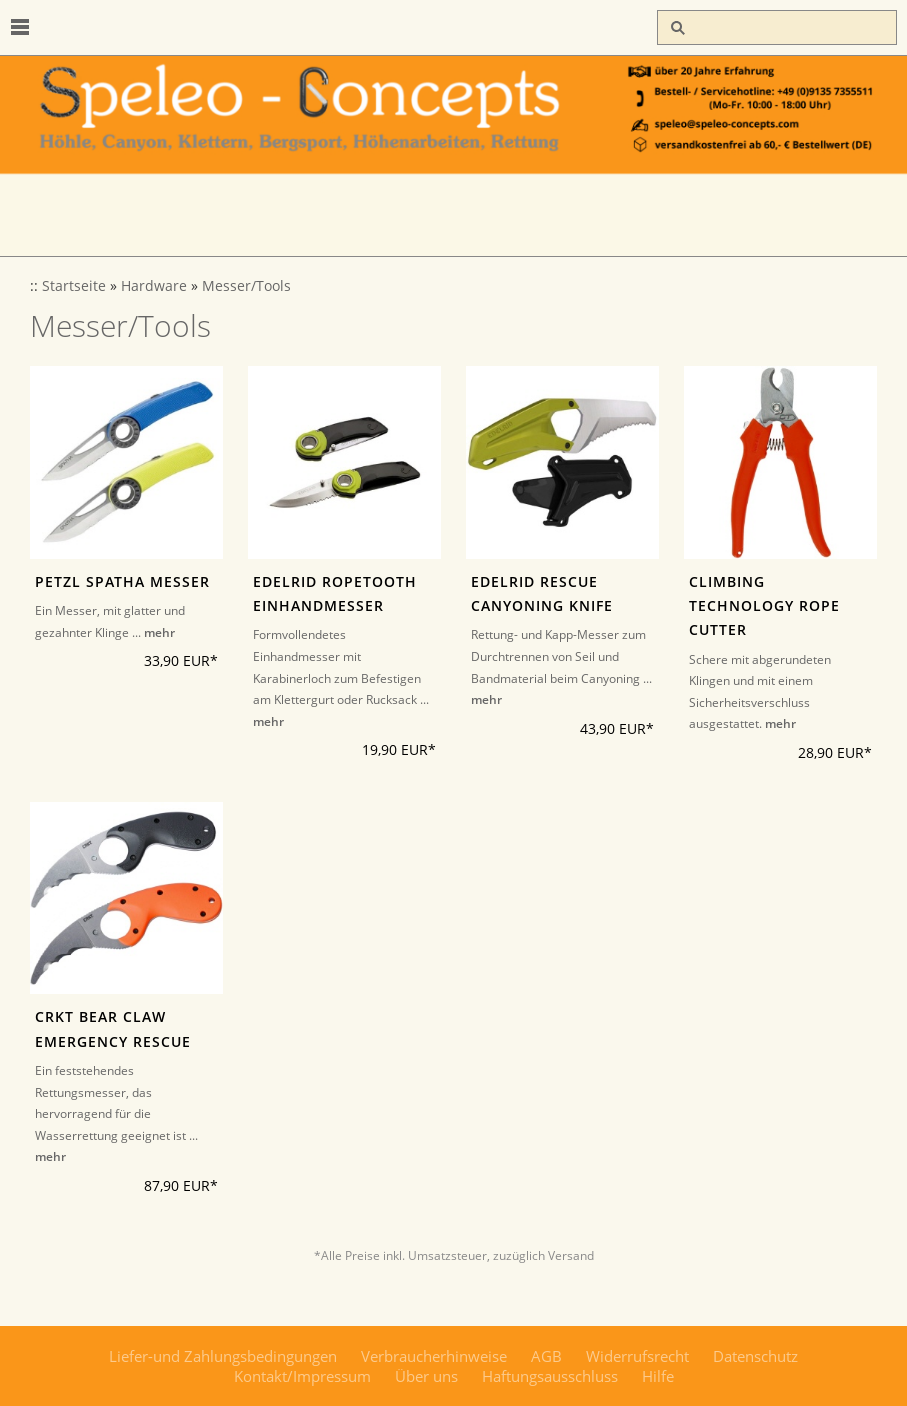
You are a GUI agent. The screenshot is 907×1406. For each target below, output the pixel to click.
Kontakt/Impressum (302, 1376)
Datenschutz (755, 1356)
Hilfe (658, 1376)
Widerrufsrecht (637, 1356)
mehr (159, 632)
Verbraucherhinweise (434, 1356)
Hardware (154, 286)
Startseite (74, 286)
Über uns (426, 1376)
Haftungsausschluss (550, 1376)
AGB (546, 1356)
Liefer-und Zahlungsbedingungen (223, 1356)
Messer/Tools (246, 286)
